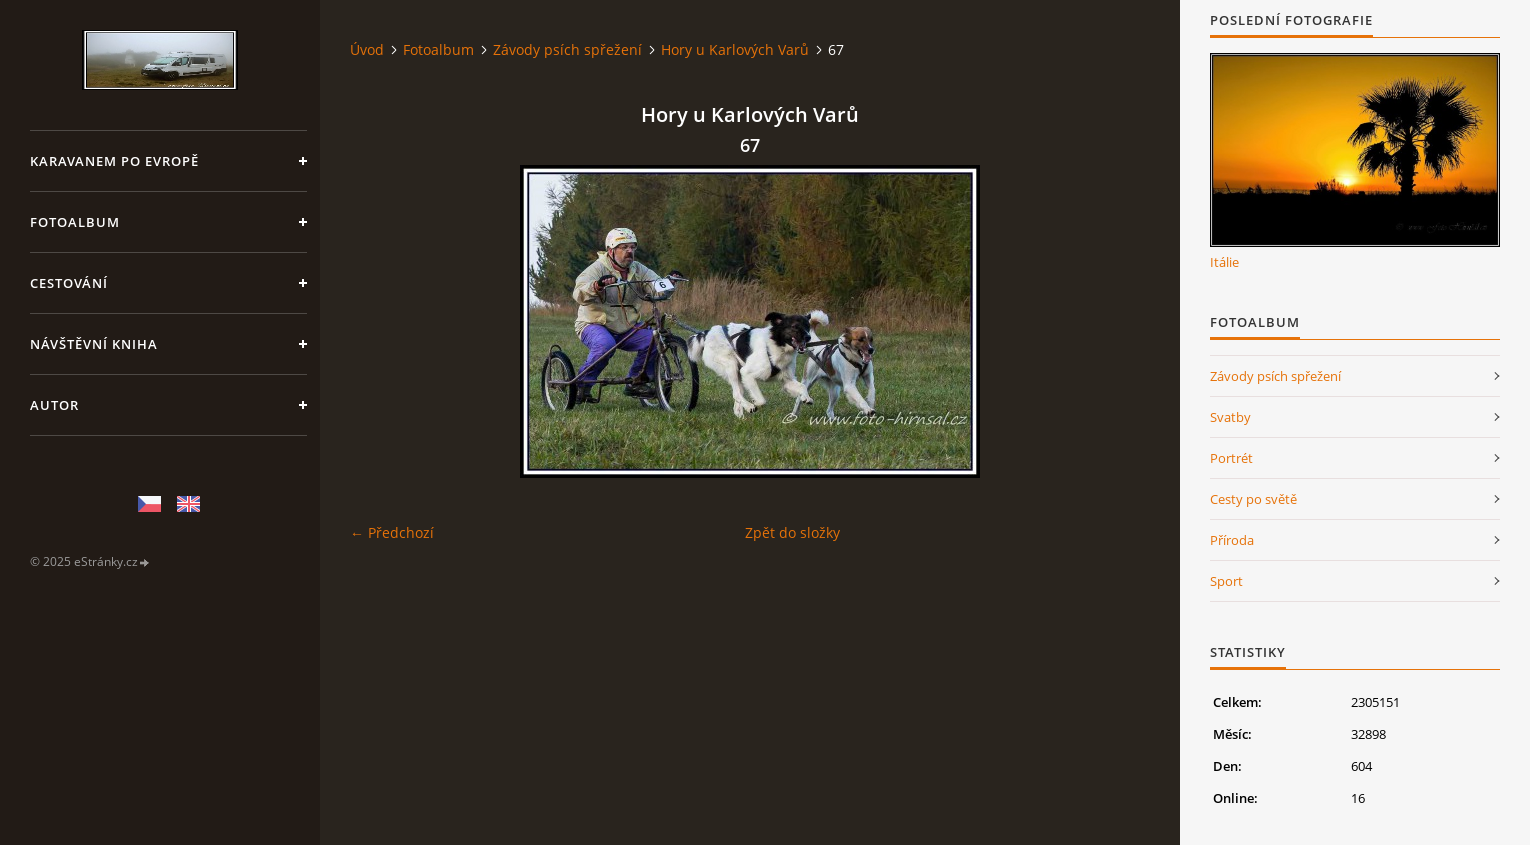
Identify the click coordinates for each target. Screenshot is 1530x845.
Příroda (1232, 540)
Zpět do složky (792, 532)
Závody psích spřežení (567, 49)
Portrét (1231, 458)
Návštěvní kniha (94, 344)
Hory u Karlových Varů (735, 49)
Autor (54, 405)
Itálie (1224, 262)
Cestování (69, 283)
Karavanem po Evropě (114, 161)
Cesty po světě (1253, 499)
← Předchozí (392, 532)
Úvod (367, 49)
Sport (1226, 581)
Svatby (1230, 417)
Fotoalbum (75, 222)
